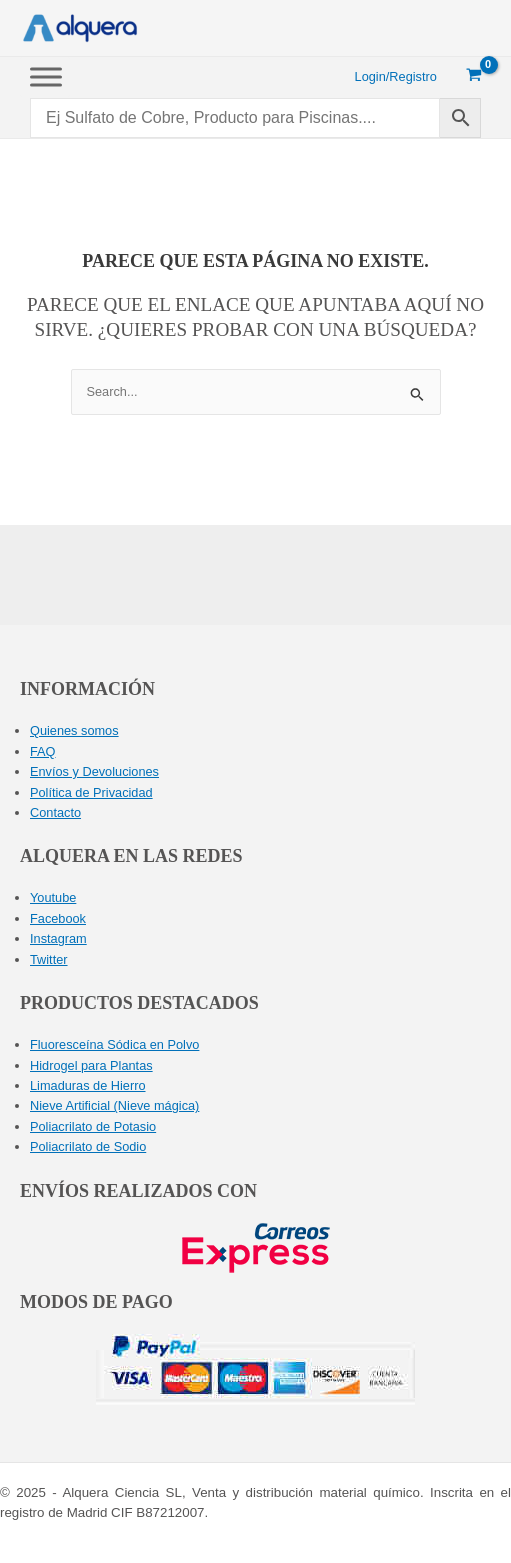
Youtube (53, 897)
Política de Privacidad (91, 792)
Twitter (49, 959)
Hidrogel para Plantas (91, 1065)
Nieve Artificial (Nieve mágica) (114, 1105)
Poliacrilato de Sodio (88, 1146)
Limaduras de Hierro (88, 1085)
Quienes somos (74, 730)
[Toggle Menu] (46, 76)
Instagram (58, 938)
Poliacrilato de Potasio (93, 1126)
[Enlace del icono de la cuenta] (396, 77)
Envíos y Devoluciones (94, 771)
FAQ (43, 751)
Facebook (58, 918)
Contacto (55, 812)
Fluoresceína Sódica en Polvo (114, 1044)
